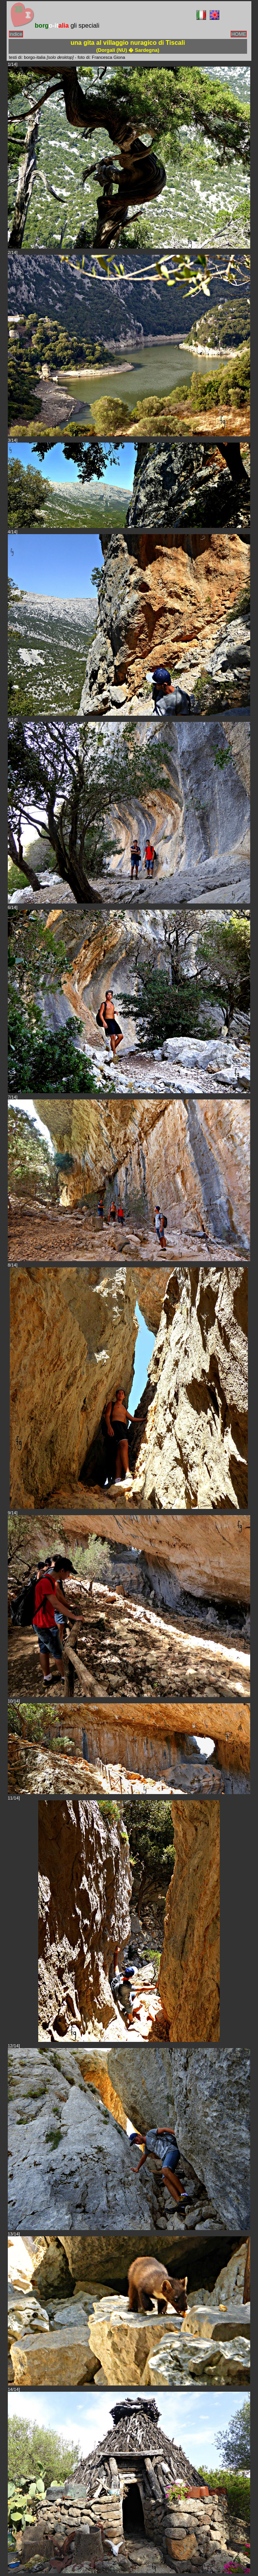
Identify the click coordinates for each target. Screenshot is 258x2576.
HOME (238, 34)
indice (16, 34)
